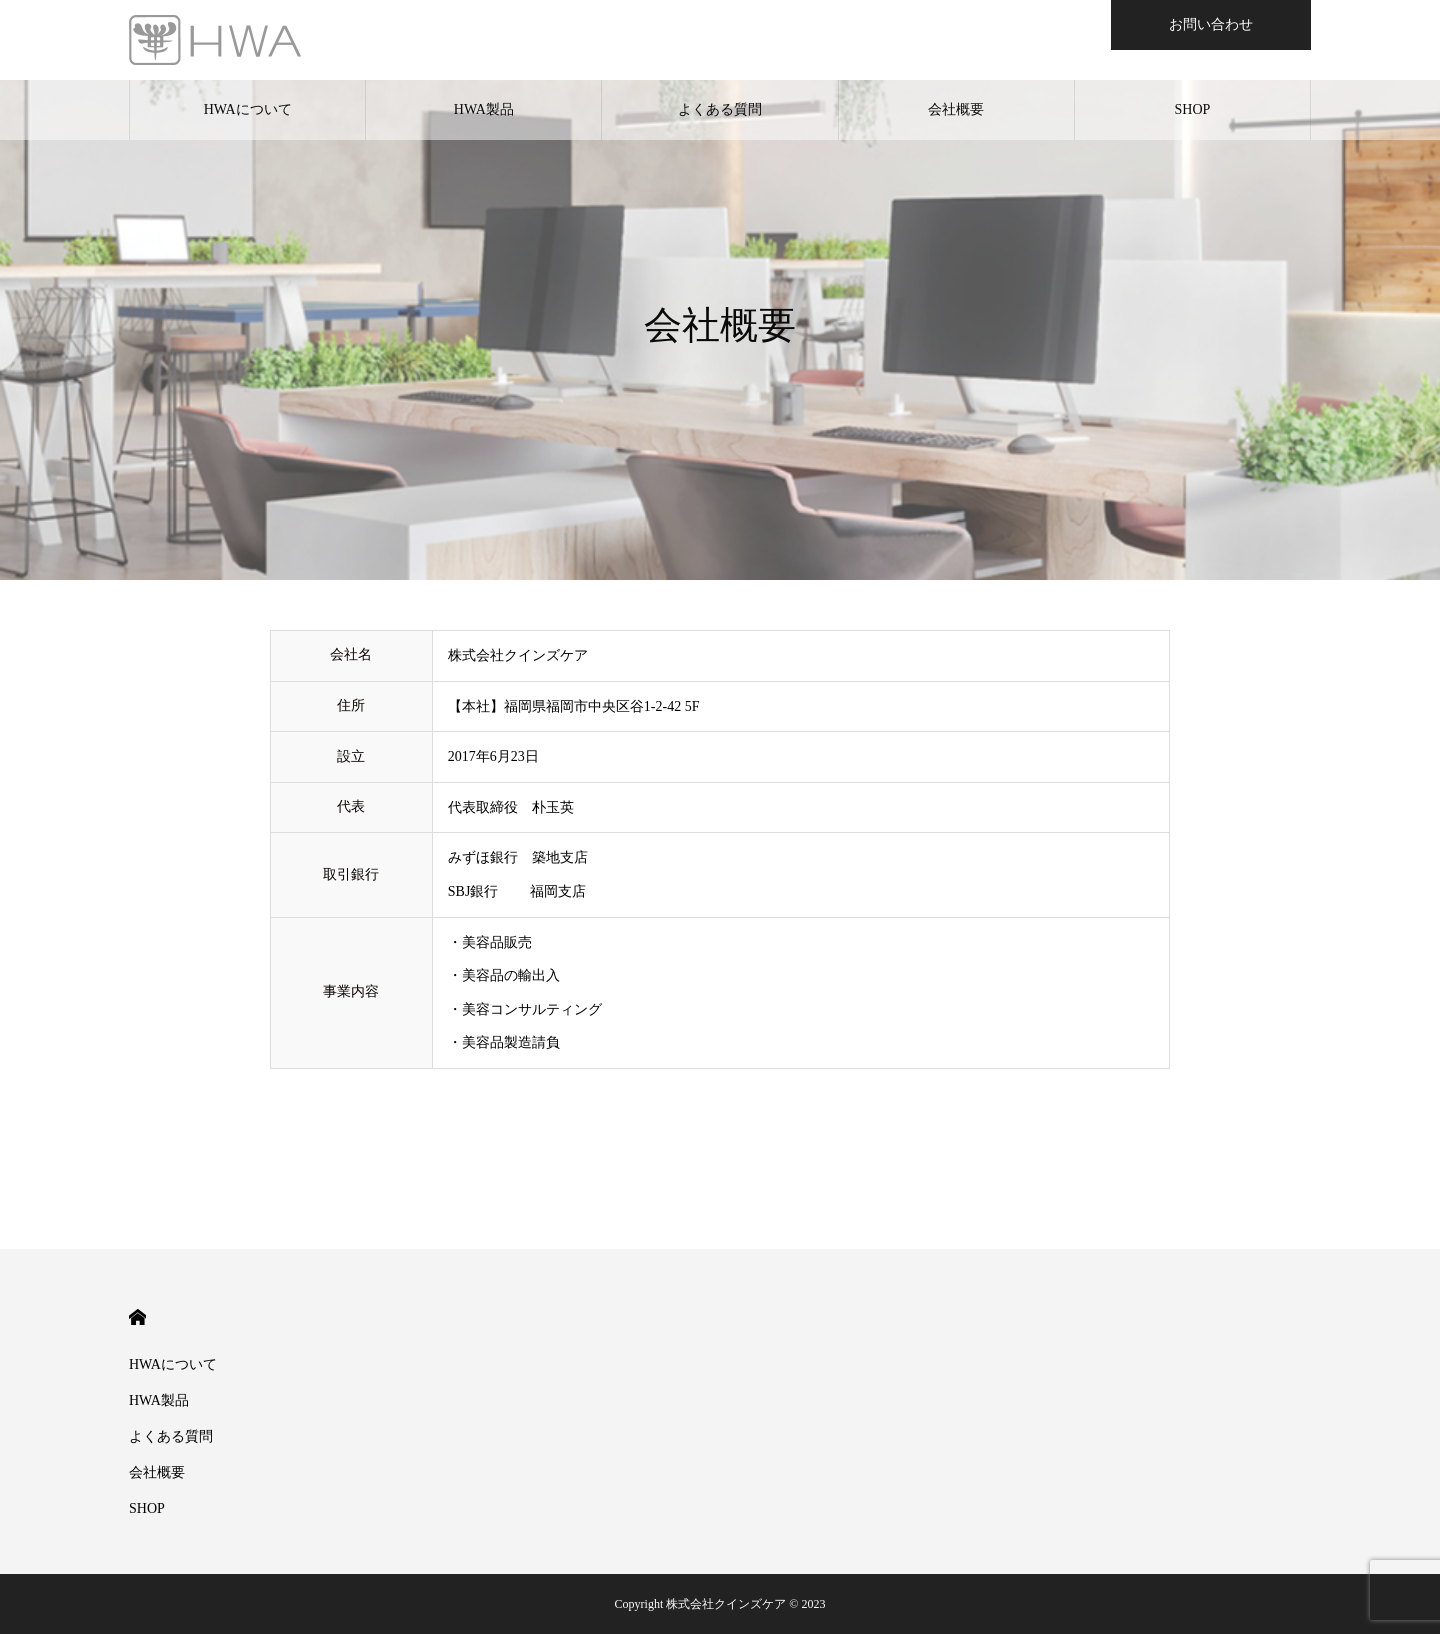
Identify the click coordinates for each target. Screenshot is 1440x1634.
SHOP (1193, 109)
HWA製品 (484, 109)
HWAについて (248, 109)
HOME (137, 1317)
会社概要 (956, 109)
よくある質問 (720, 109)
